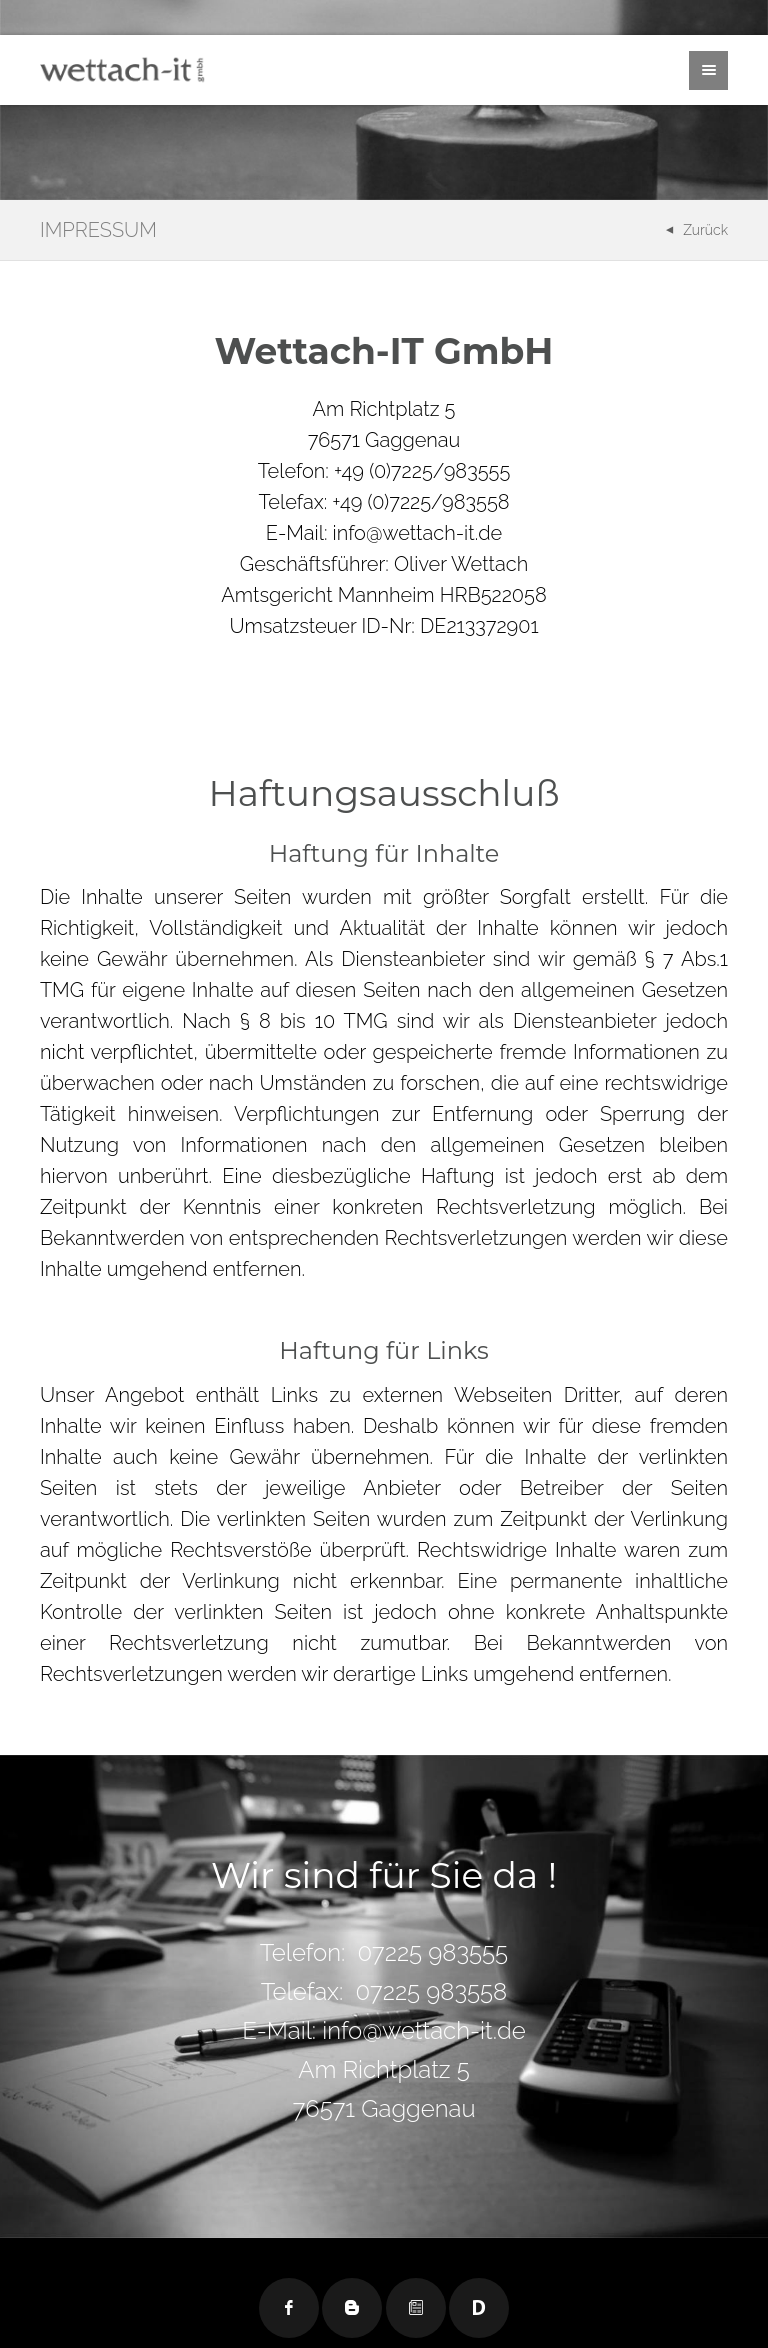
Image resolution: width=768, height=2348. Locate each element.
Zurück (705, 230)
